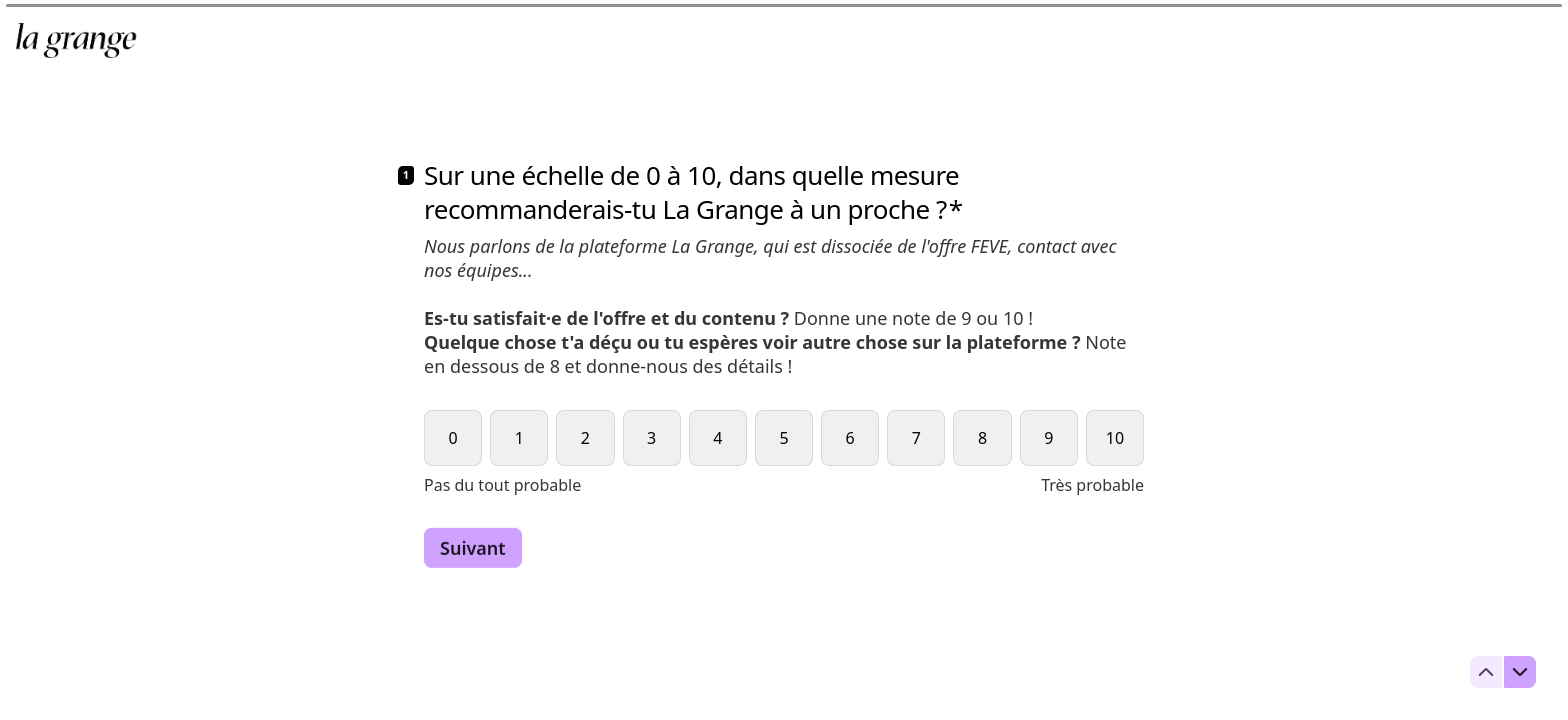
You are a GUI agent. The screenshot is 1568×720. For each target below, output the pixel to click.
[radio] (453, 438)
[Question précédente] (1486, 672)
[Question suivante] (1520, 672)
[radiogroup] (784, 453)
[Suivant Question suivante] (473, 548)
